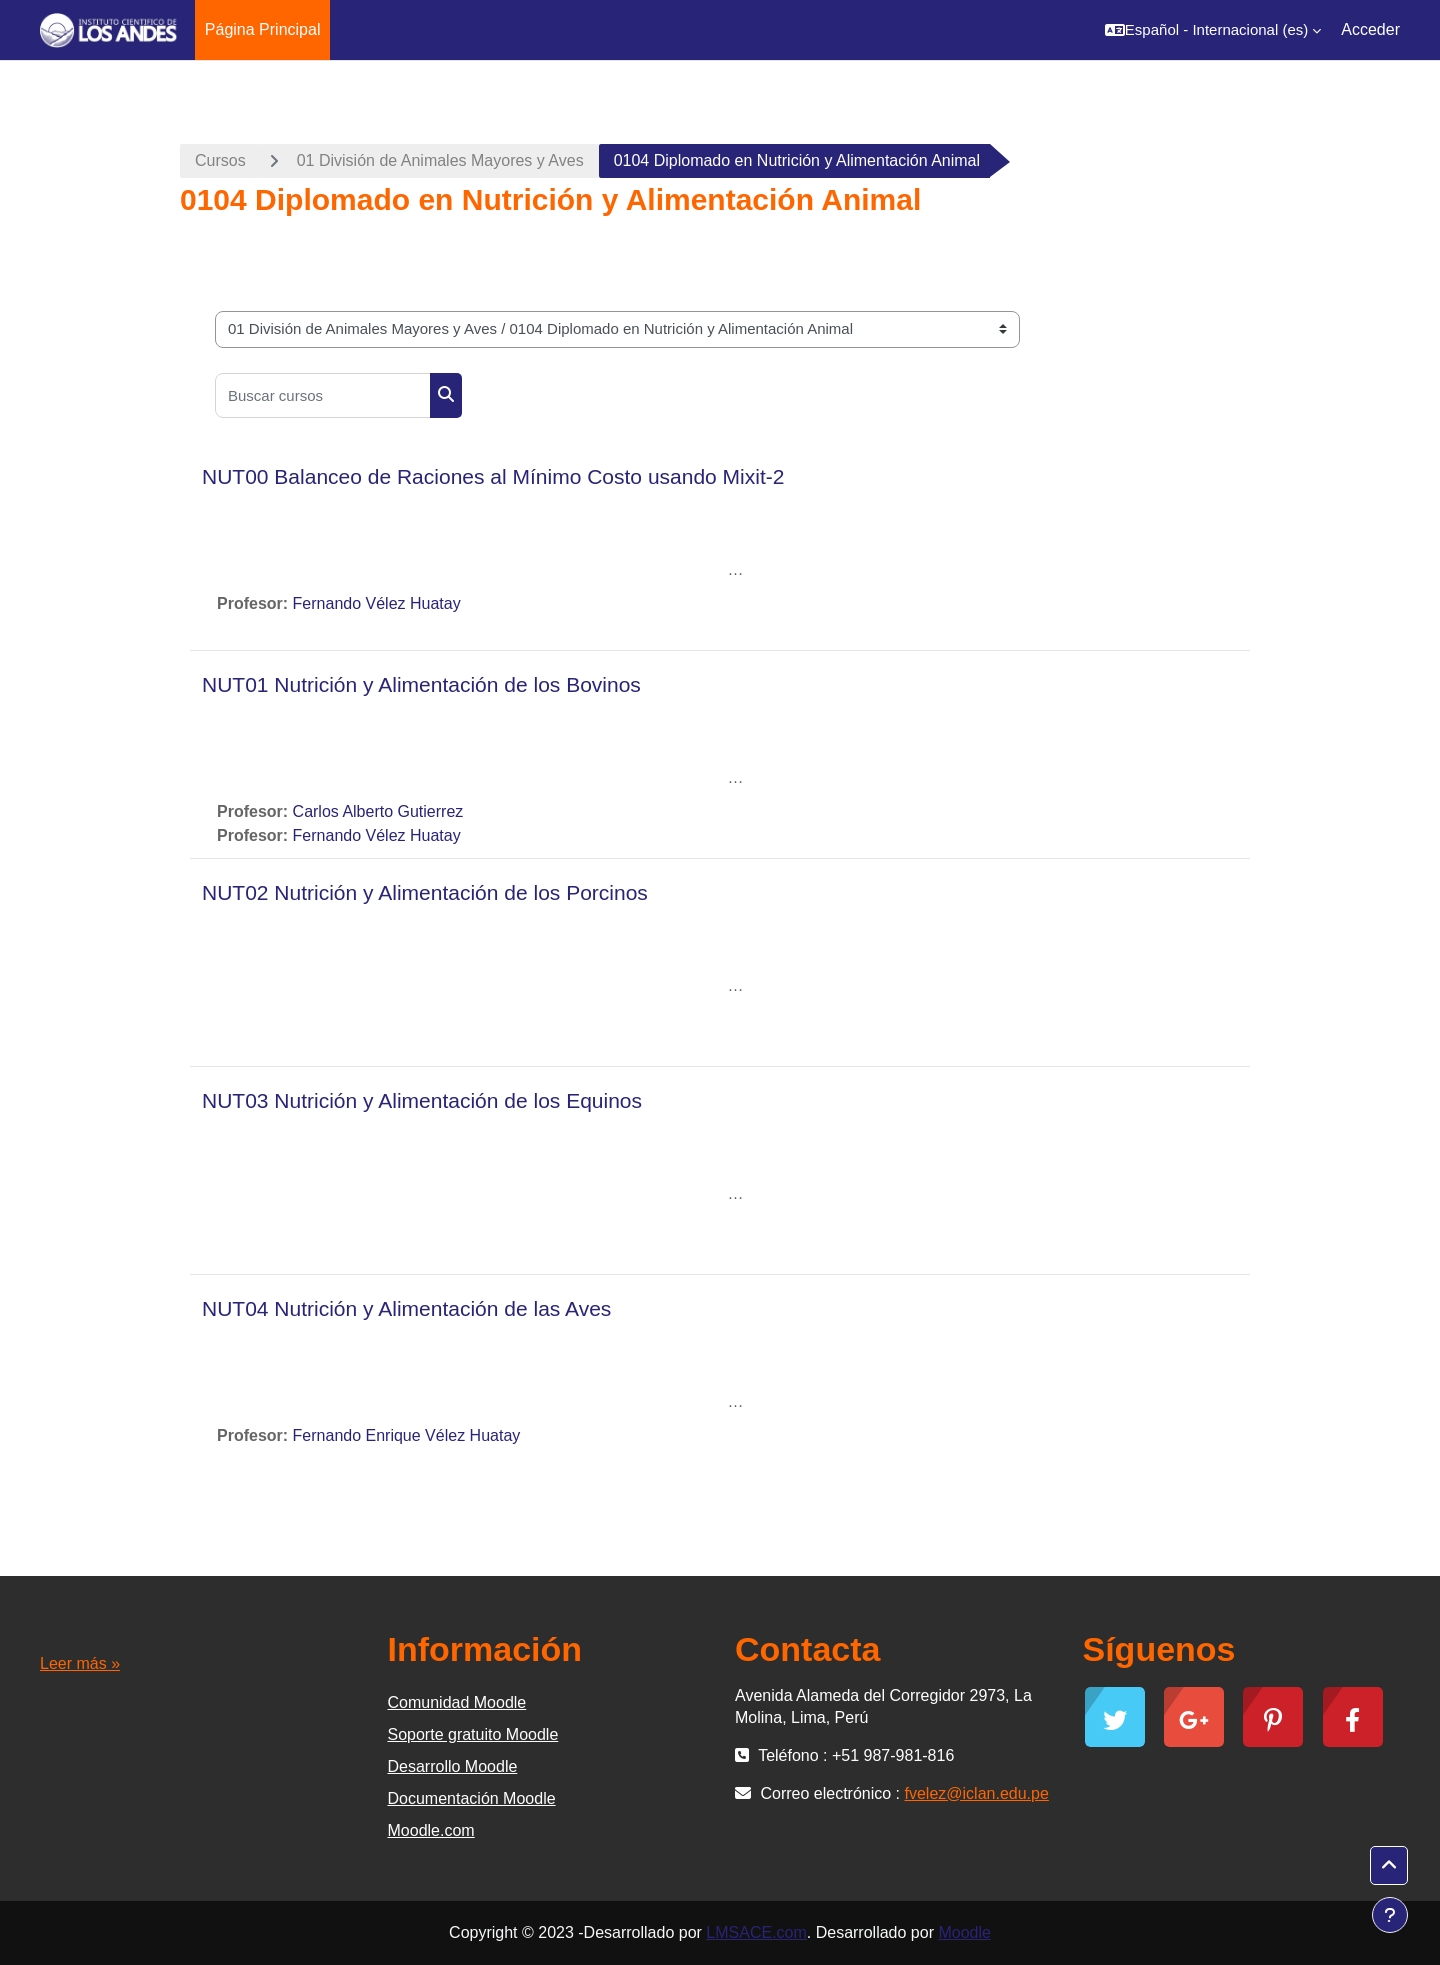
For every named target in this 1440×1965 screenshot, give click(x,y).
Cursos (220, 160)
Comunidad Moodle (457, 1702)
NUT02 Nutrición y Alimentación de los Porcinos (425, 892)
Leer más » (80, 1663)
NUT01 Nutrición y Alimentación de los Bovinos (421, 684)
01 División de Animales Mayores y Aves (440, 160)
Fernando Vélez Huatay (377, 603)
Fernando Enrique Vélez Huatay (407, 1435)
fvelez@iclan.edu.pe (977, 1793)
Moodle (964, 1932)
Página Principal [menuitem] (263, 29)
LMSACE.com (756, 1932)
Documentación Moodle (472, 1798)
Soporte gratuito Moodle (473, 1734)
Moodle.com (431, 1830)
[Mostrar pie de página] (1390, 1915)
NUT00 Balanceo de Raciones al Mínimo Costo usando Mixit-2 (493, 476)
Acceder (1370, 29)
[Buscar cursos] (323, 395)
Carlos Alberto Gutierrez (378, 811)
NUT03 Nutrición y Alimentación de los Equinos (422, 1100)
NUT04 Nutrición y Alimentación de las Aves (406, 1308)
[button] (1213, 30)
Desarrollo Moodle (453, 1766)
